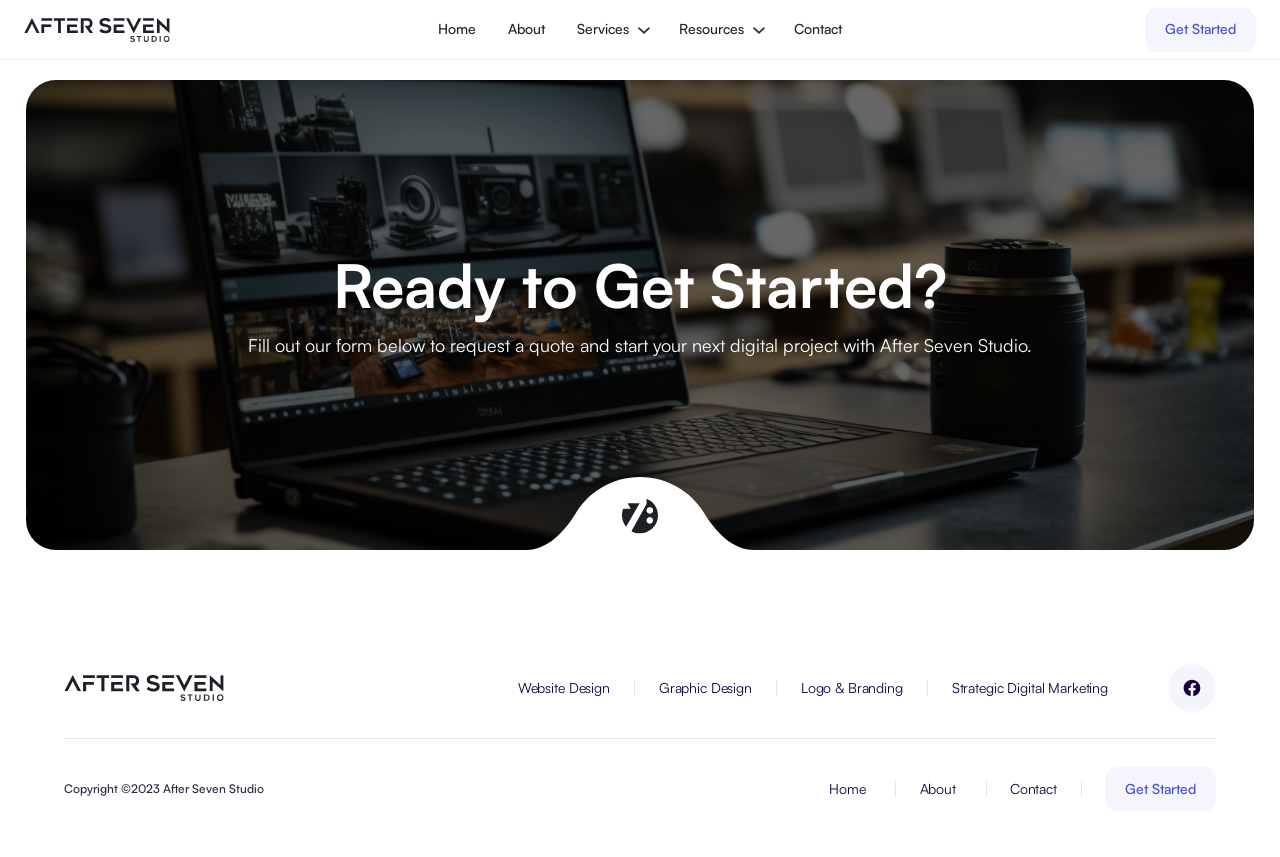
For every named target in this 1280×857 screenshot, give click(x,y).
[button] (612, 29)
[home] (97, 30)
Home (457, 28)
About (526, 28)
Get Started (1200, 28)
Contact (818, 28)
